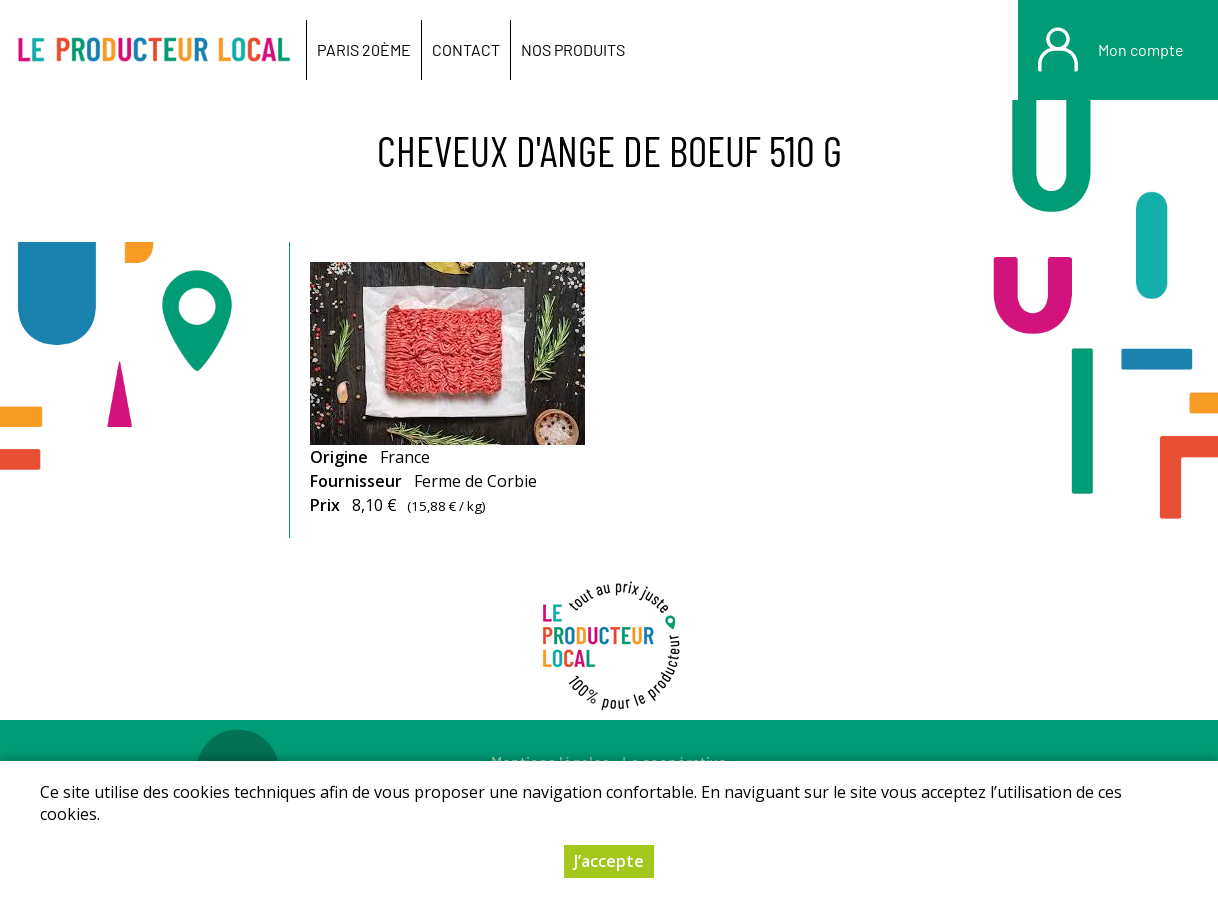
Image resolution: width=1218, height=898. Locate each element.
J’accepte (609, 861)
